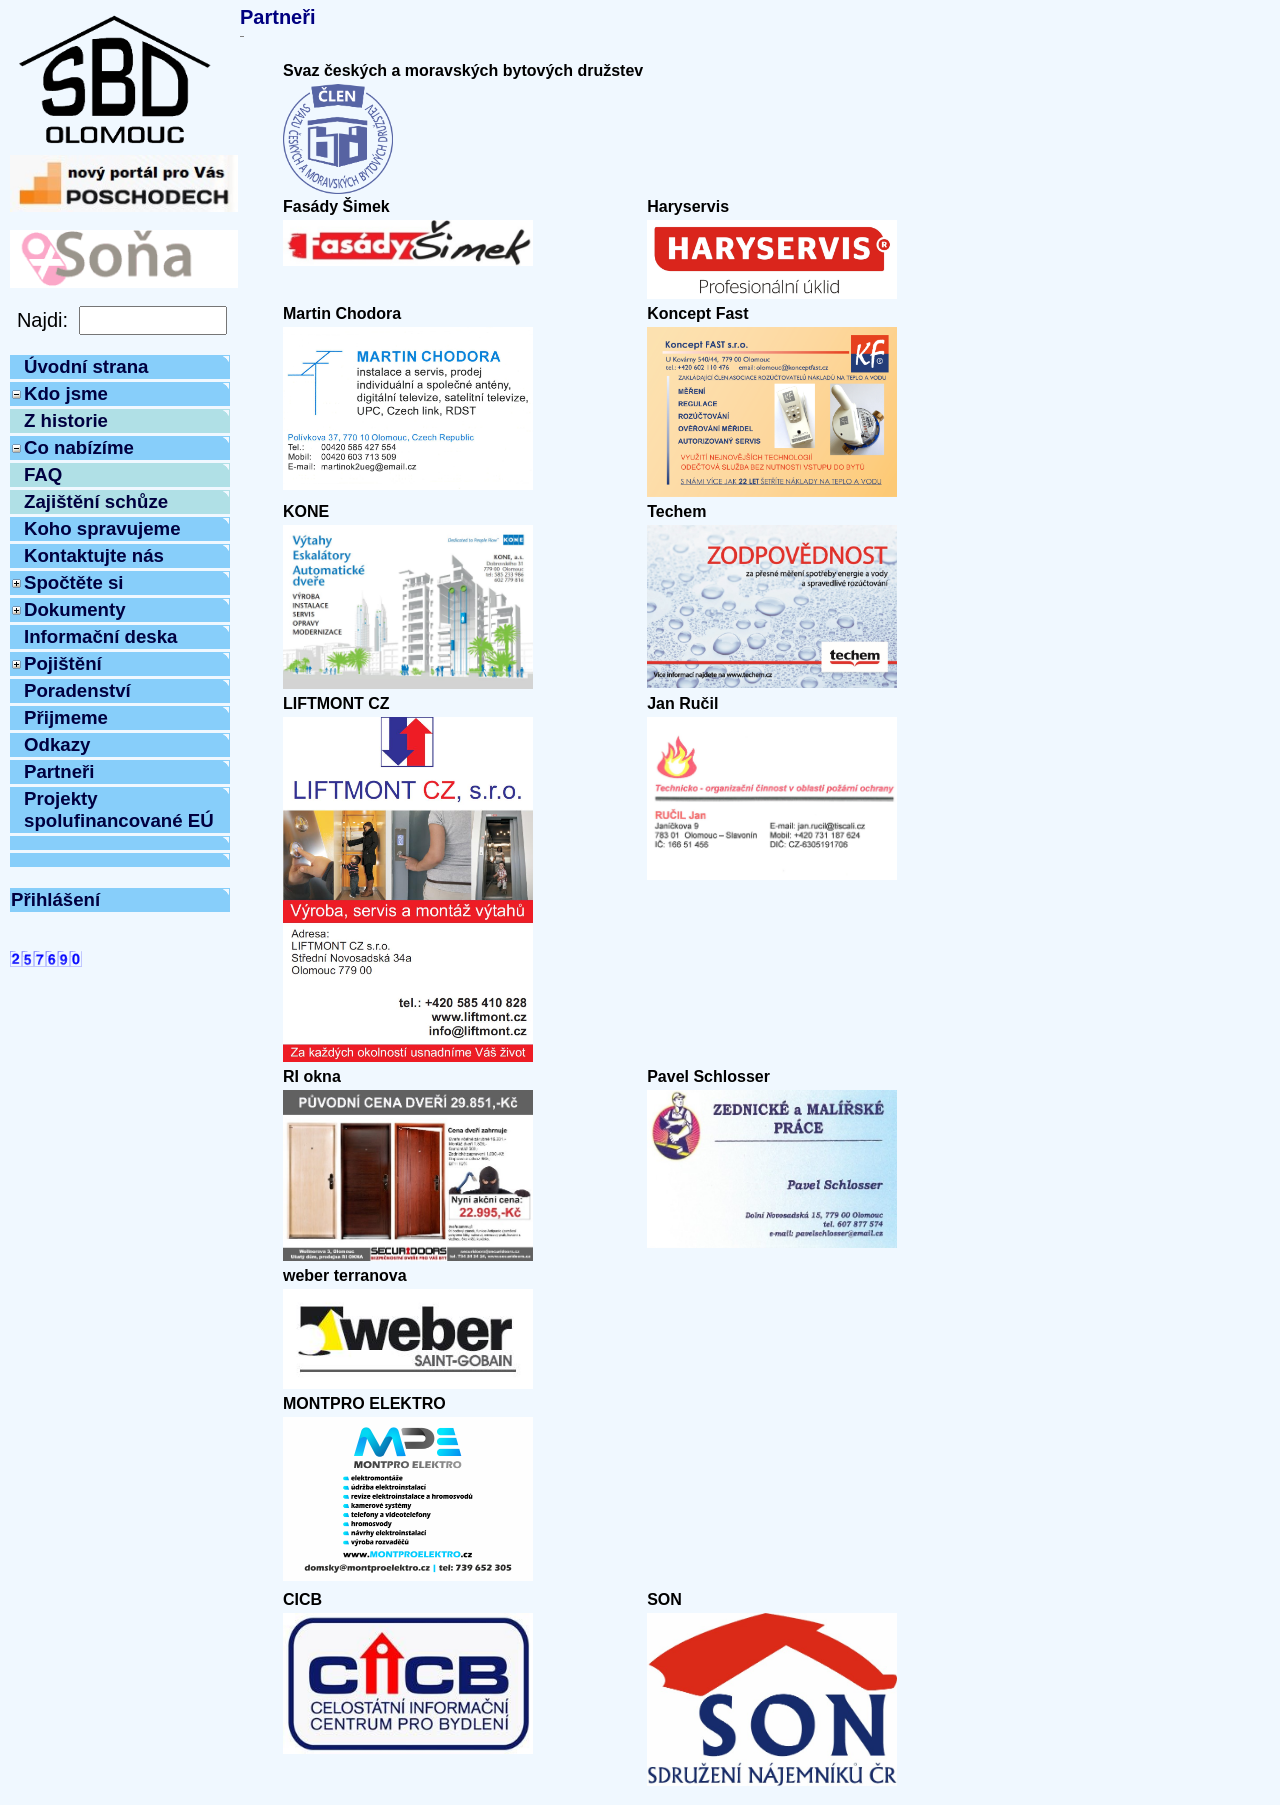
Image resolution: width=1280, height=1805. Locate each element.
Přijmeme (66, 717)
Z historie (66, 420)
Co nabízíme (79, 447)
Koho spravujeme (102, 528)
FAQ (43, 474)
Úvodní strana (86, 366)
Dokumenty (75, 609)
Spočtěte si (74, 582)
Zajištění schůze (96, 501)
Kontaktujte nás (94, 555)
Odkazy (57, 744)
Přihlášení (55, 899)
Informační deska (100, 636)
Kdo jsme (66, 393)
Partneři (59, 771)
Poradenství (77, 690)
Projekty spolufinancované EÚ (119, 809)
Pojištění (63, 663)
